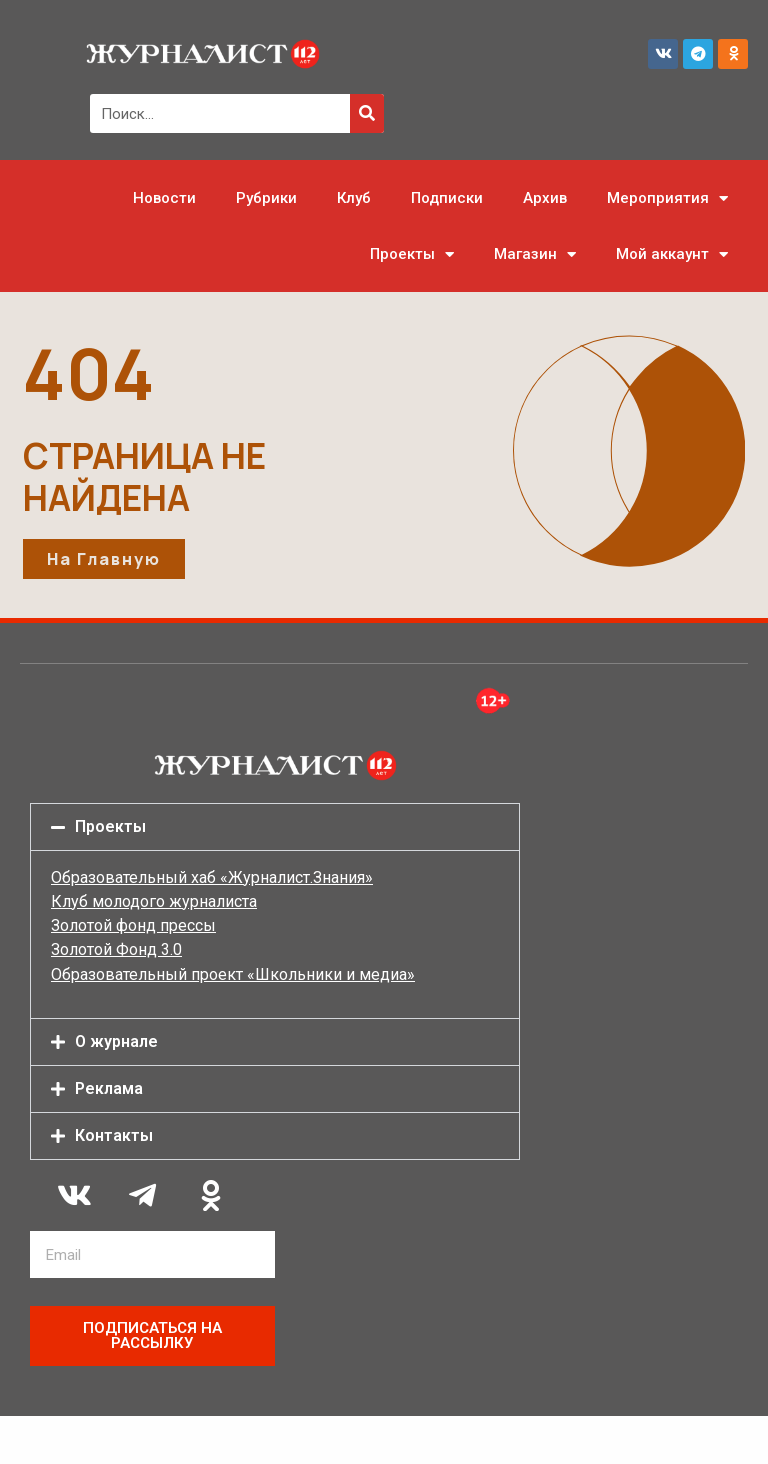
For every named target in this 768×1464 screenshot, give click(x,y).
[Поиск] (367, 113)
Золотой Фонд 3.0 (116, 949)
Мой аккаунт (672, 254)
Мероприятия (667, 198)
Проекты (412, 254)
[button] (275, 827)
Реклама (109, 1088)
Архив (545, 198)
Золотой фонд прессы (133, 925)
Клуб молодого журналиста (154, 901)
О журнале (116, 1041)
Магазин (535, 254)
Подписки (447, 198)
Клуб (354, 198)
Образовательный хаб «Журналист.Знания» (212, 877)
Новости (164, 198)
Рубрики (266, 198)
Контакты (114, 1135)
